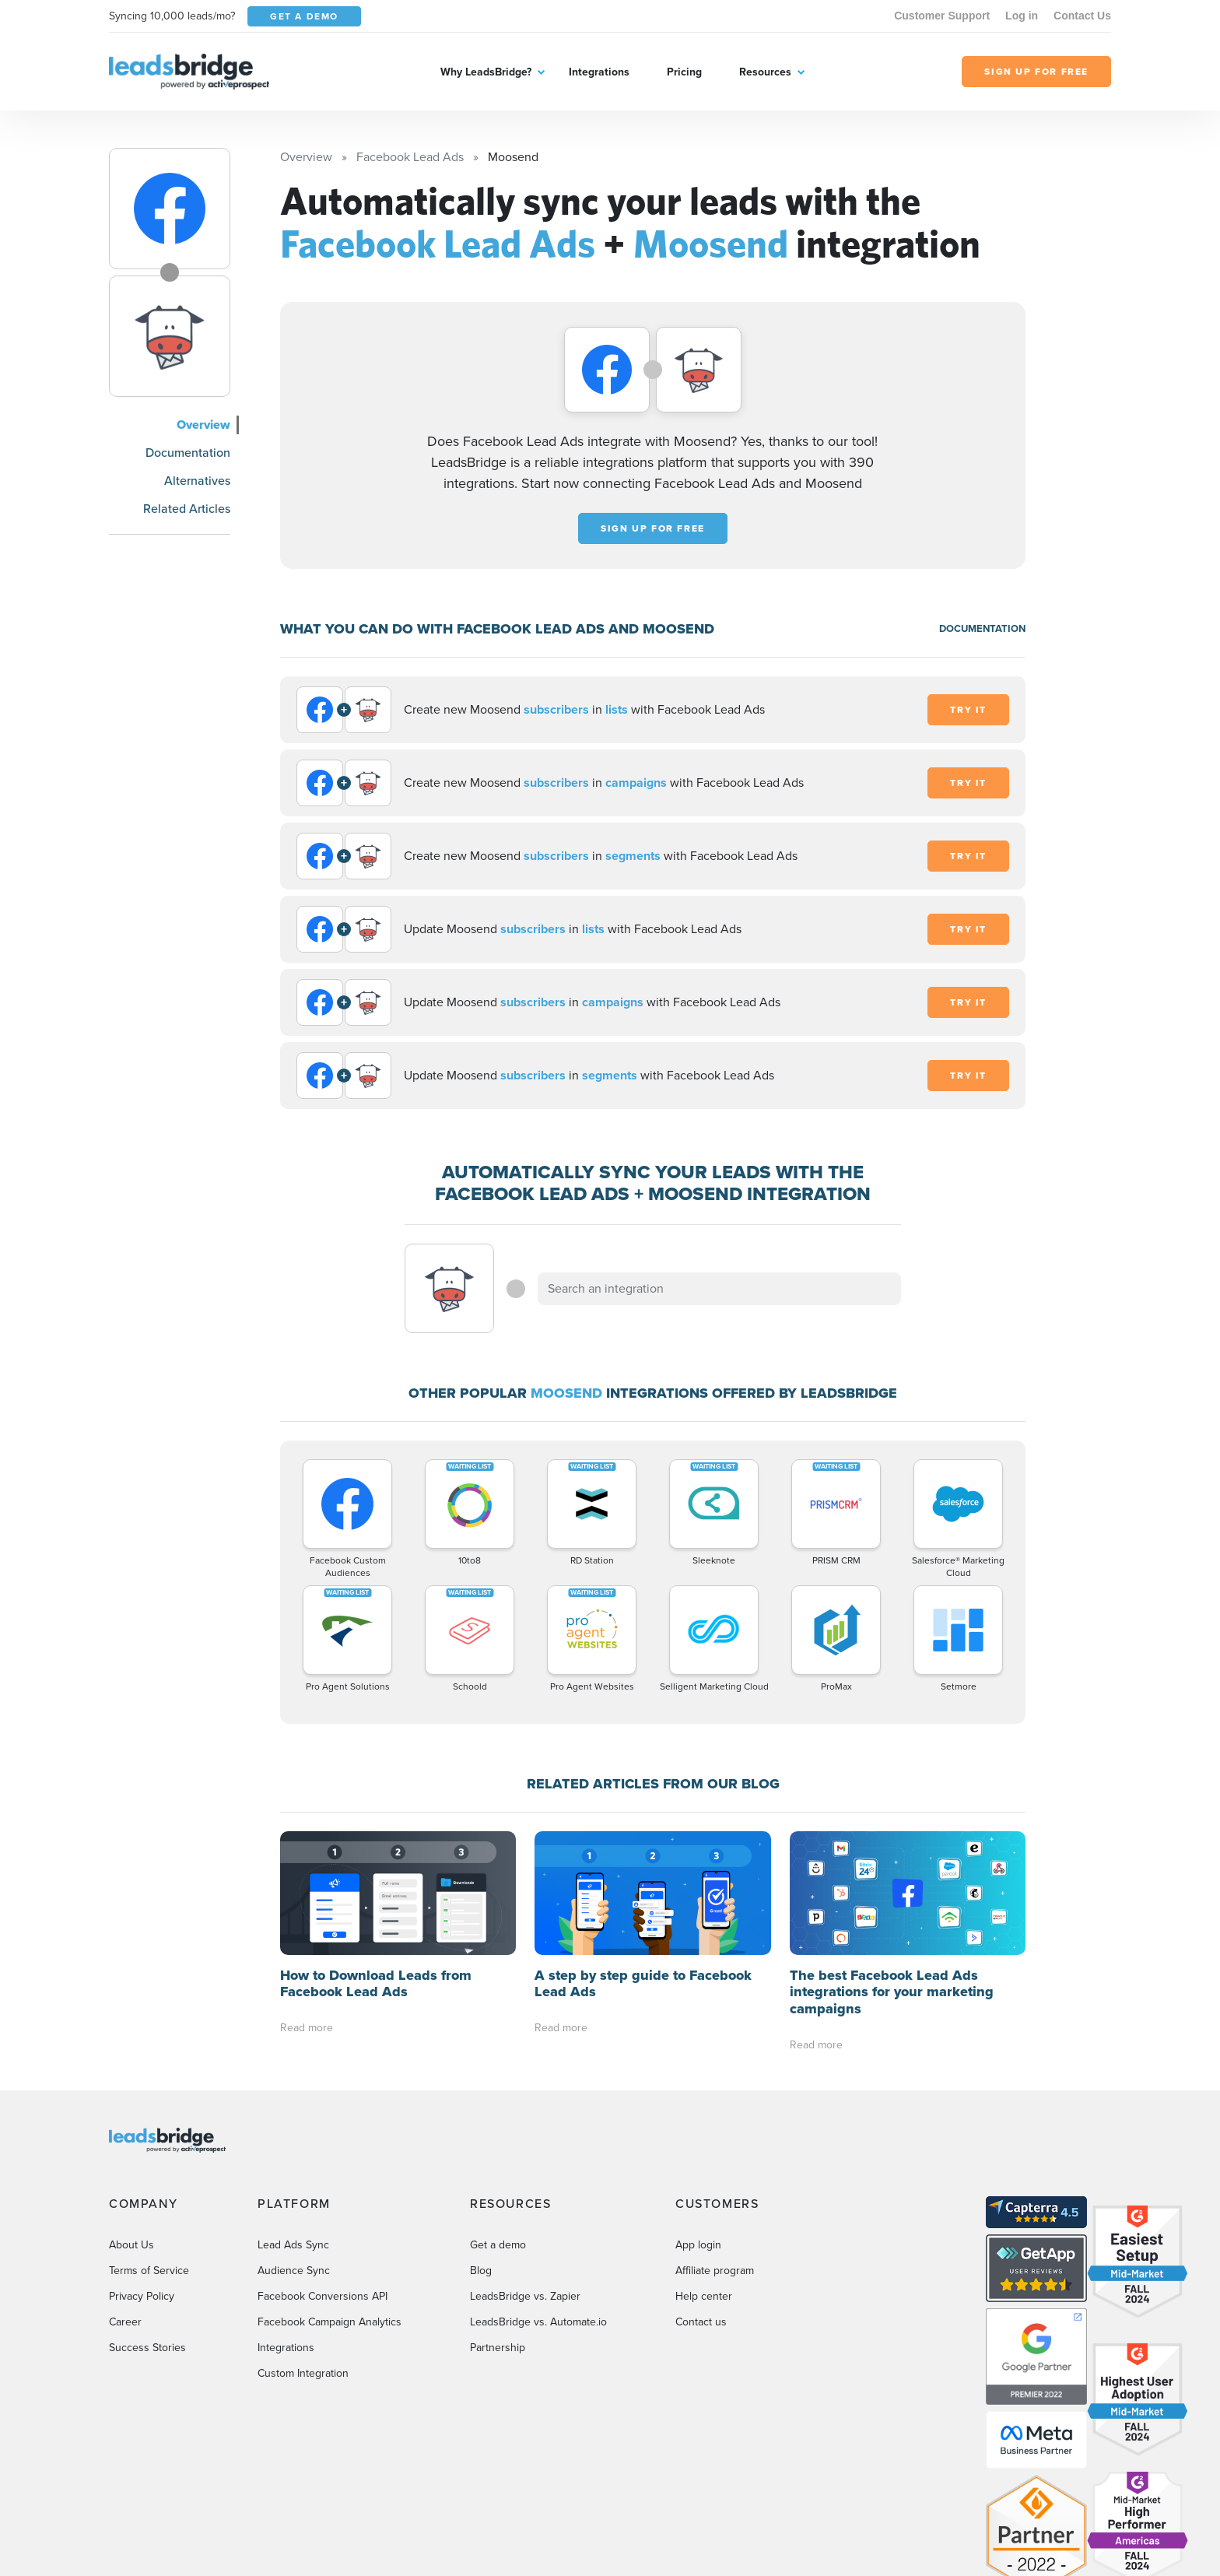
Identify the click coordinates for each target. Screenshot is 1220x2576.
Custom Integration (303, 2373)
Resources (765, 72)
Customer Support (942, 15)
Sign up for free (653, 528)
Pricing (684, 72)
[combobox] (720, 1288)
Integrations (599, 72)
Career (125, 2322)
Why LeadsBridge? (485, 72)
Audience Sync (294, 2270)
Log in (1021, 15)
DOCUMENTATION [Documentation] (982, 628)
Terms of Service (149, 2270)
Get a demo (498, 2245)
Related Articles (186, 509)
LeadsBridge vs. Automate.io (538, 2322)
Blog (481, 2270)
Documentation (187, 453)
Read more (306, 2028)
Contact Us (1082, 15)
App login (698, 2245)
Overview (203, 424)
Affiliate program (714, 2270)
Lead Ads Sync (293, 2245)
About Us (131, 2245)
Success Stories (147, 2347)
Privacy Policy (141, 2296)
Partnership (497, 2347)
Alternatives (197, 481)
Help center (703, 2296)
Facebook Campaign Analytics (329, 2322)
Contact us (701, 2322)
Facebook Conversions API (322, 2296)
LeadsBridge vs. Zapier (525, 2296)
